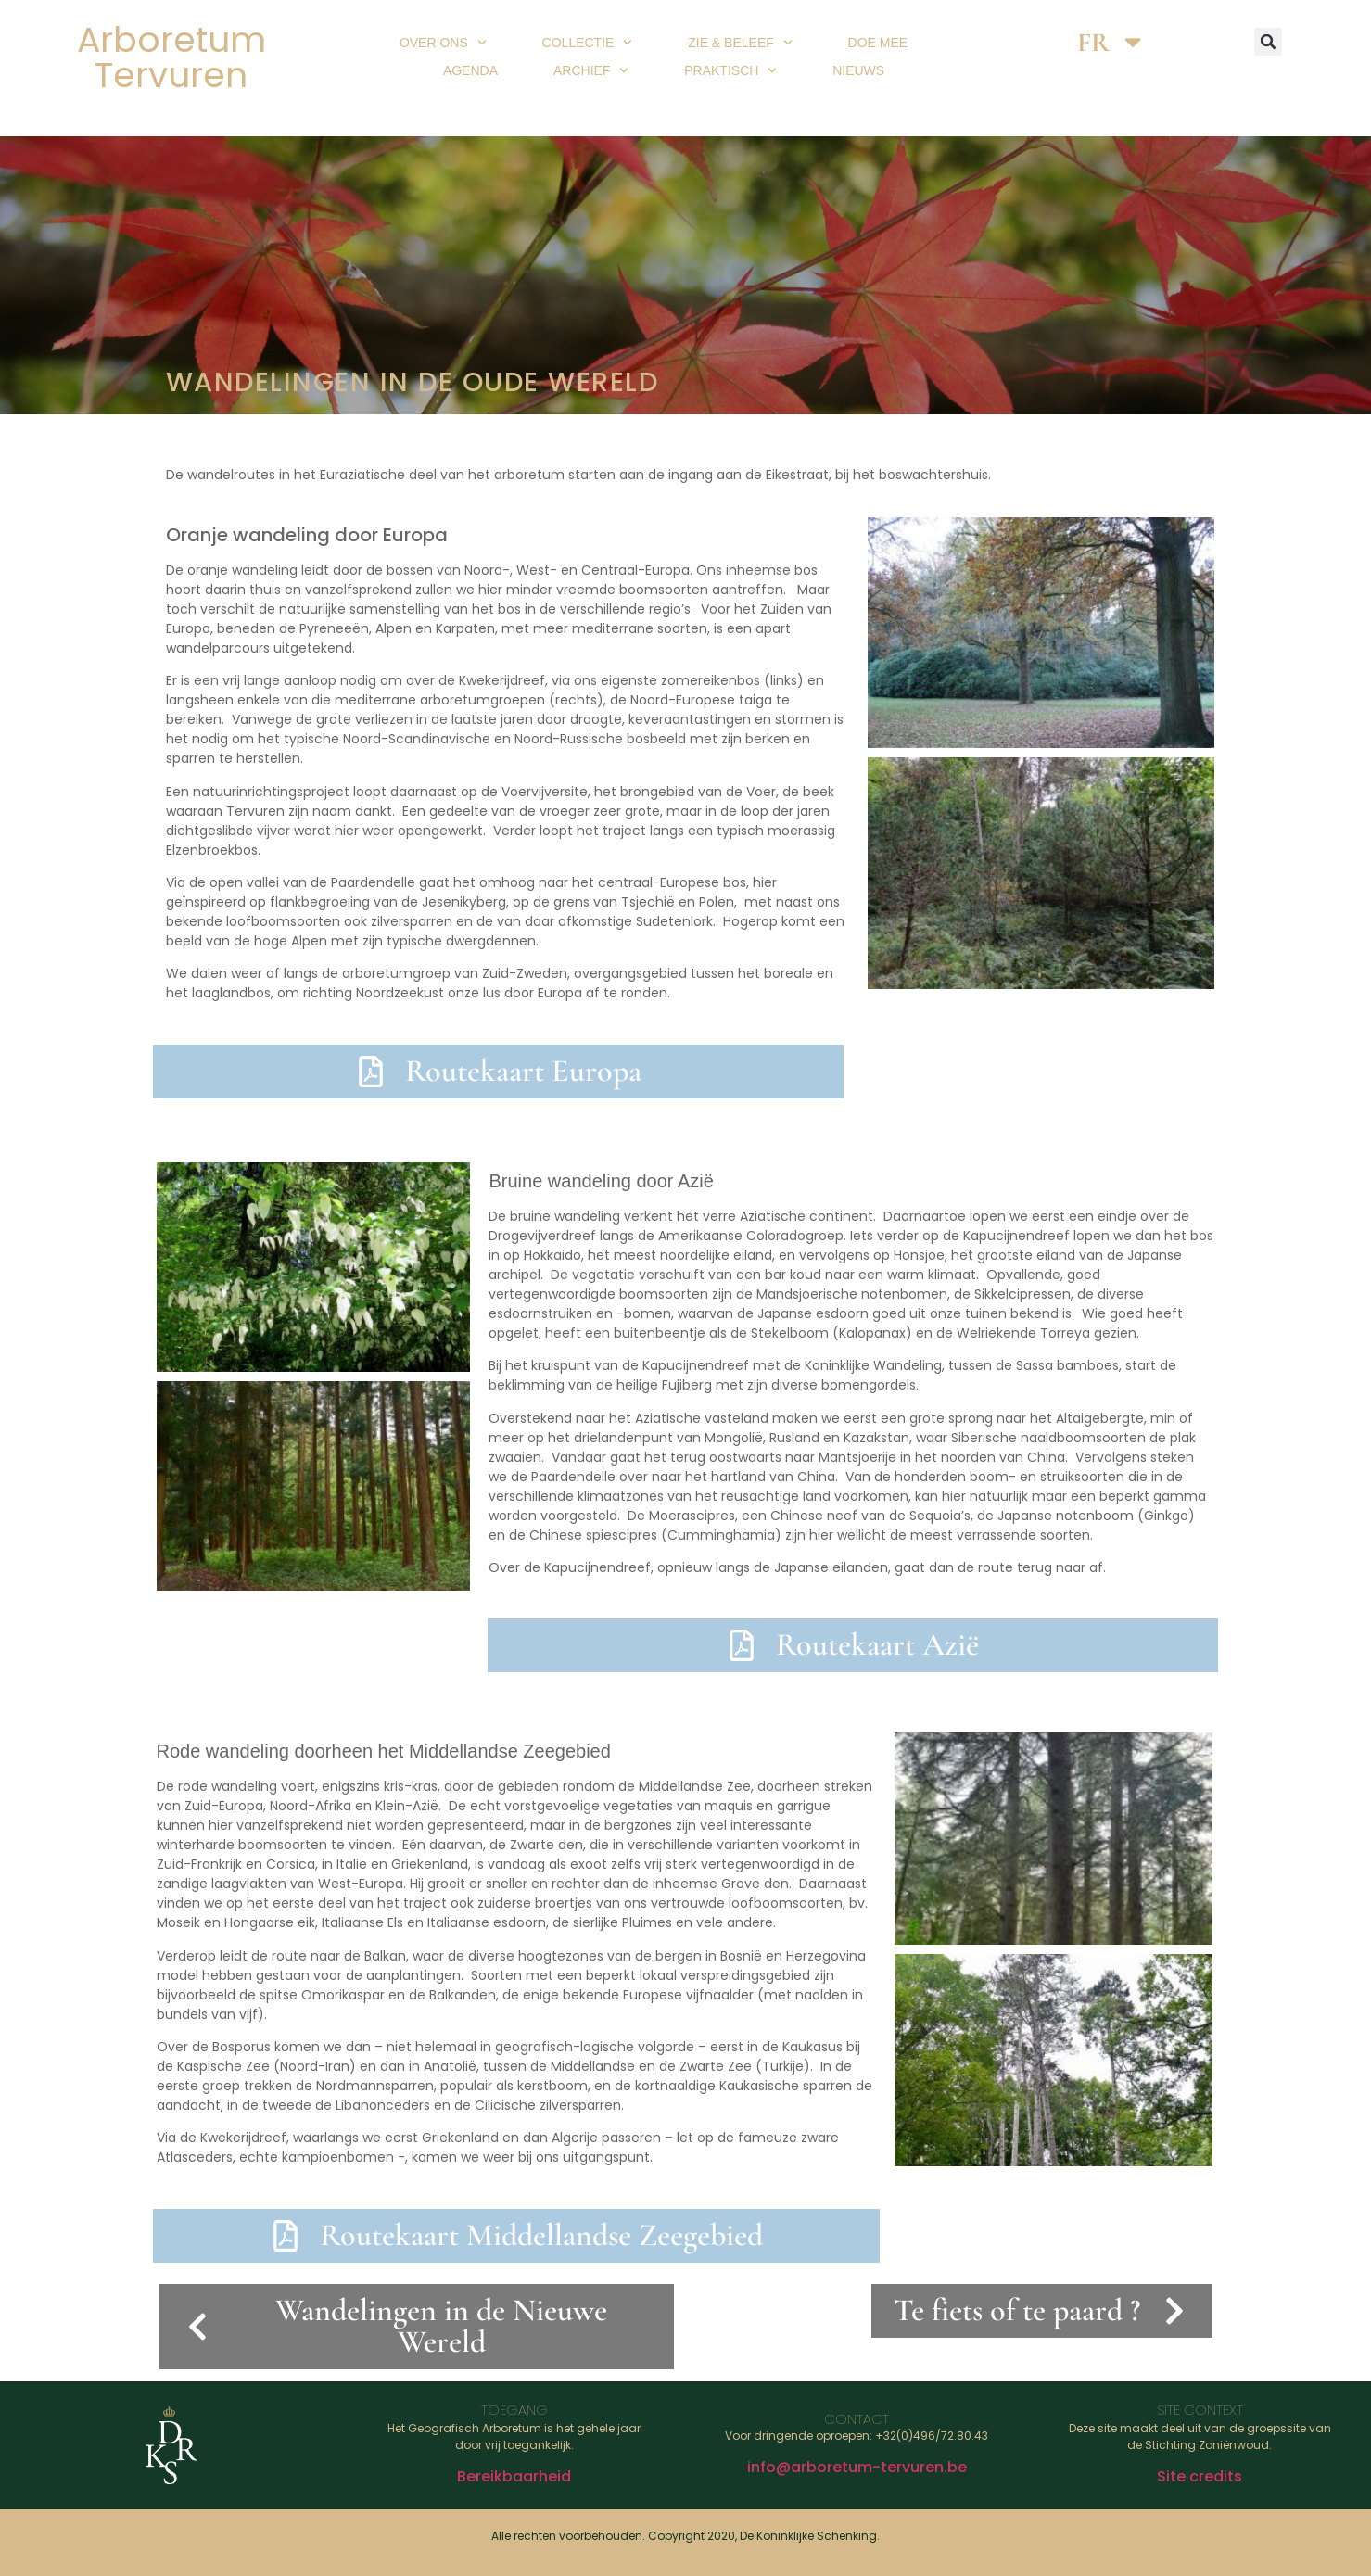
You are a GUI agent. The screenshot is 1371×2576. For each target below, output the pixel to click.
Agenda (470, 70)
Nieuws (858, 70)
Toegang (514, 2409)
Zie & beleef (740, 43)
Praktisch (730, 70)
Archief (590, 70)
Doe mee (878, 42)
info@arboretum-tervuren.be (857, 2467)
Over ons (443, 43)
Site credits (1199, 2476)
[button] (1268, 42)
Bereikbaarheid (514, 2476)
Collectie (587, 43)
